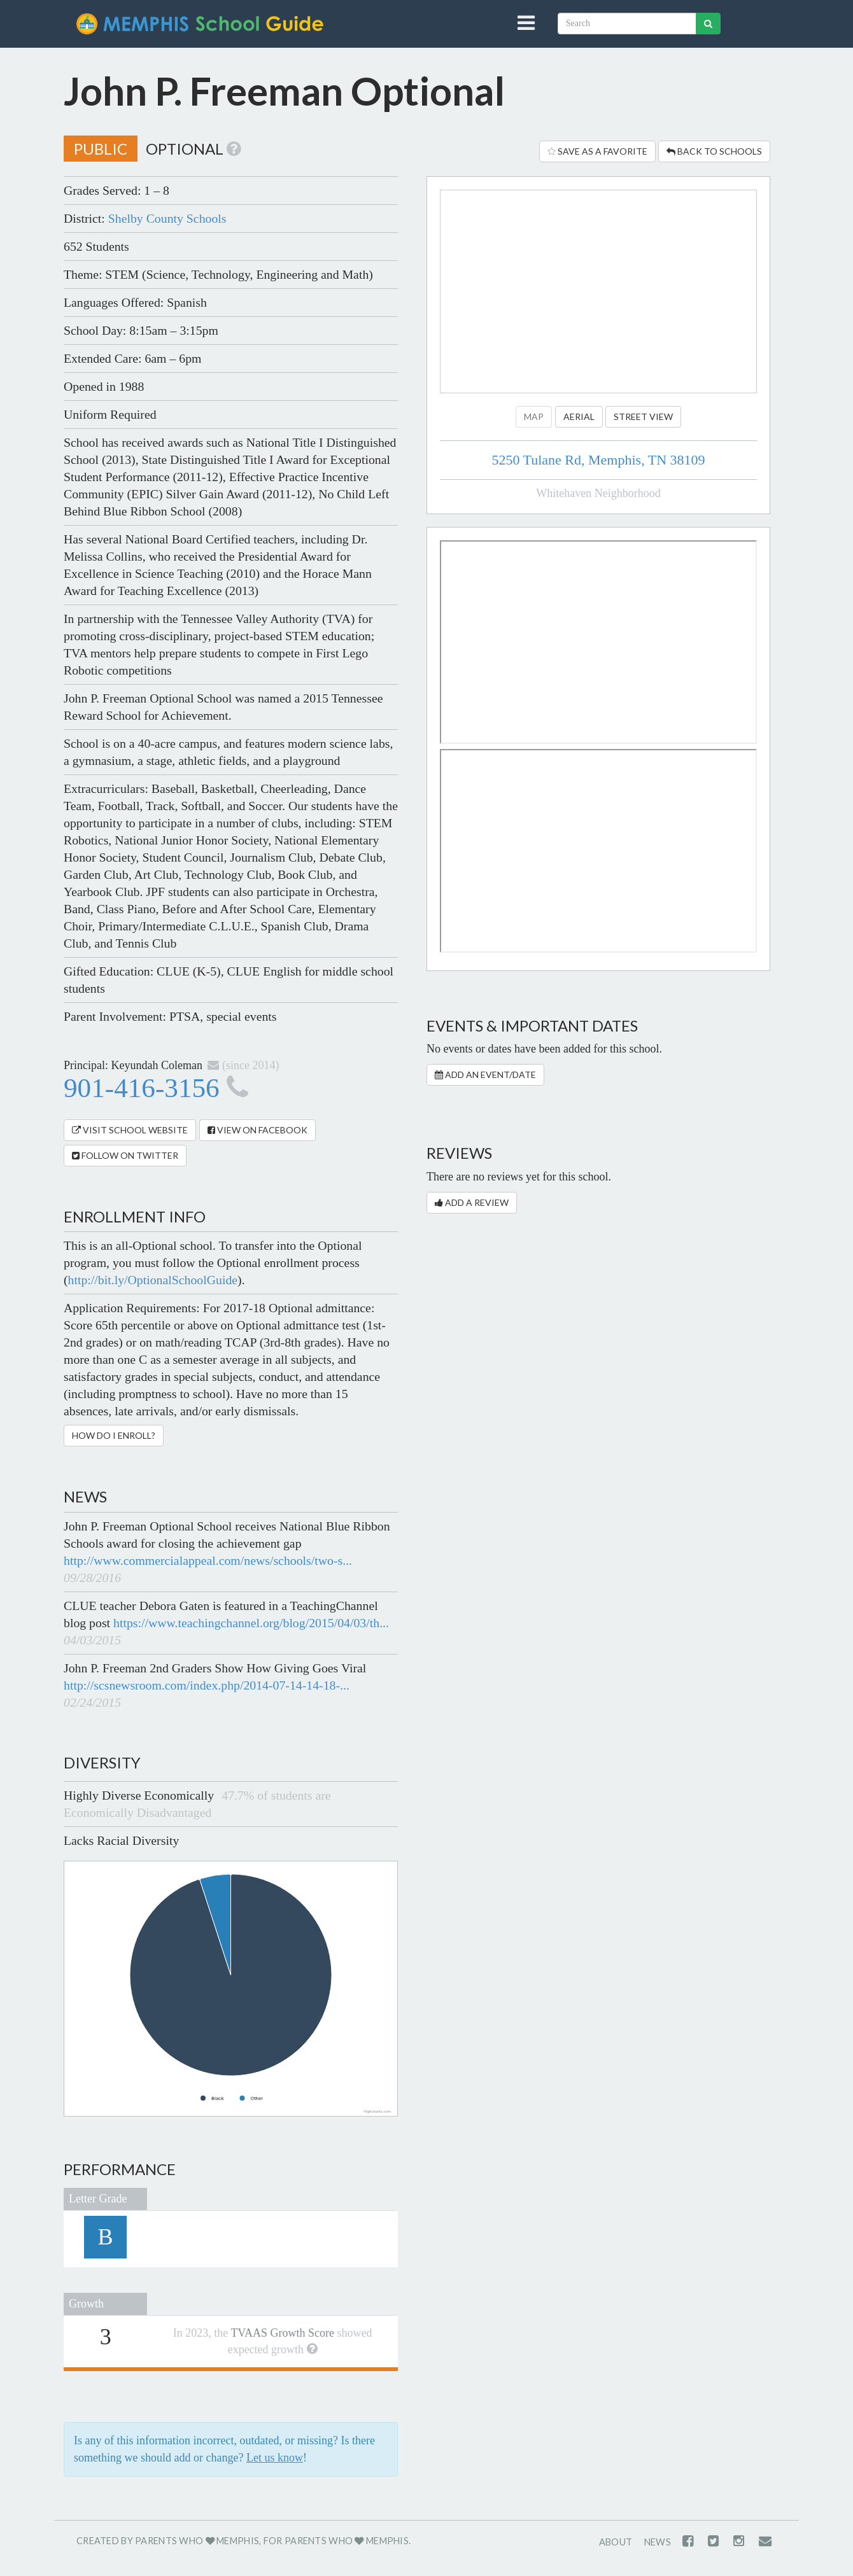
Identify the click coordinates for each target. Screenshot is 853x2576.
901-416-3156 (156, 1088)
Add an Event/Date (485, 1074)
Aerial (579, 416)
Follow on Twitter (125, 1155)
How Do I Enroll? (113, 1435)
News (657, 2542)
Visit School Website (130, 1129)
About (615, 2542)
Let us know (274, 2457)
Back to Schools (714, 151)
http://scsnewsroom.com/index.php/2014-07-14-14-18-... (206, 1685)
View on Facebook (257, 1129)
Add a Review (472, 1202)
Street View (643, 416)
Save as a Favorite (597, 151)
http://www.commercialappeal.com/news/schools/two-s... (208, 1560)
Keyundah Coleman (156, 1065)
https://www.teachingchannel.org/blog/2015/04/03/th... (251, 1623)
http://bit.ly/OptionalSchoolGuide (153, 1280)
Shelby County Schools (167, 218)
